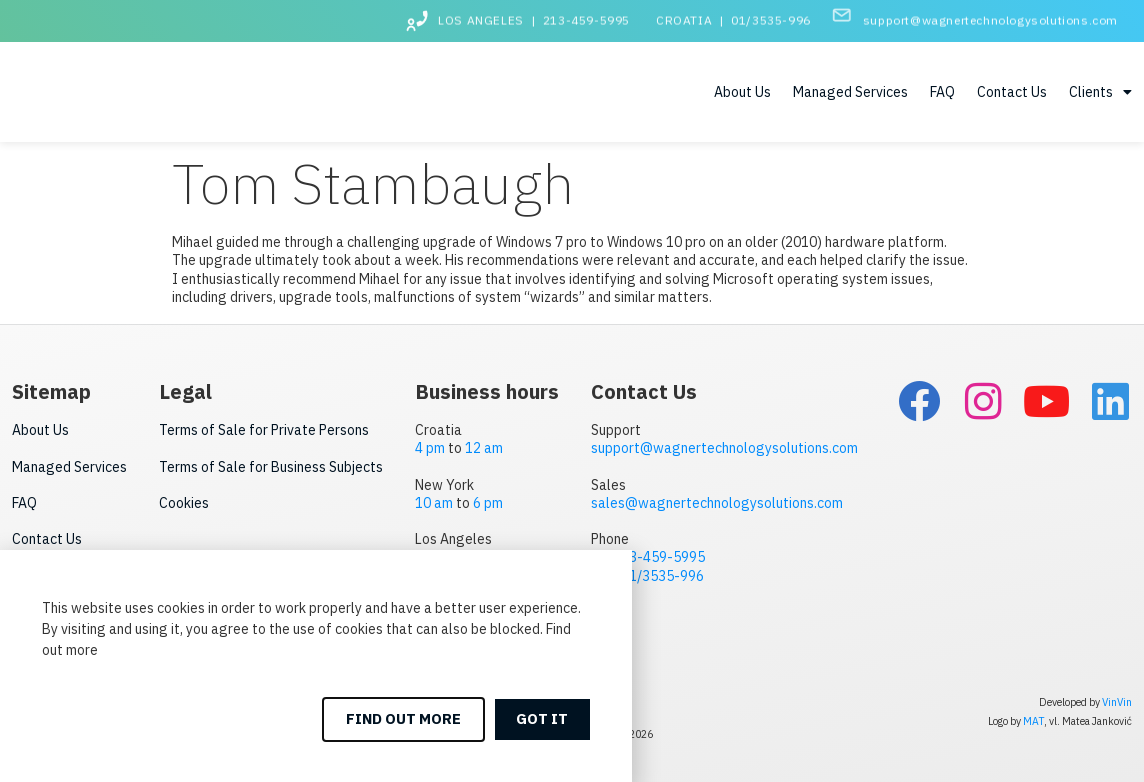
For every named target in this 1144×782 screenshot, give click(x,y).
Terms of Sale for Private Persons (264, 429)
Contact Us (1012, 92)
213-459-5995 (659, 556)
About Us (742, 92)
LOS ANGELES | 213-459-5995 (534, 16)
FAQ (942, 92)
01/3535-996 (662, 575)
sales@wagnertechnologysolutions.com (717, 502)
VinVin (1117, 701)
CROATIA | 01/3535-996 (733, 16)
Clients (1100, 92)
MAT (1033, 720)
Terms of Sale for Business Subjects (271, 466)
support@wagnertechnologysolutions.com (990, 16)
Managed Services (850, 92)
